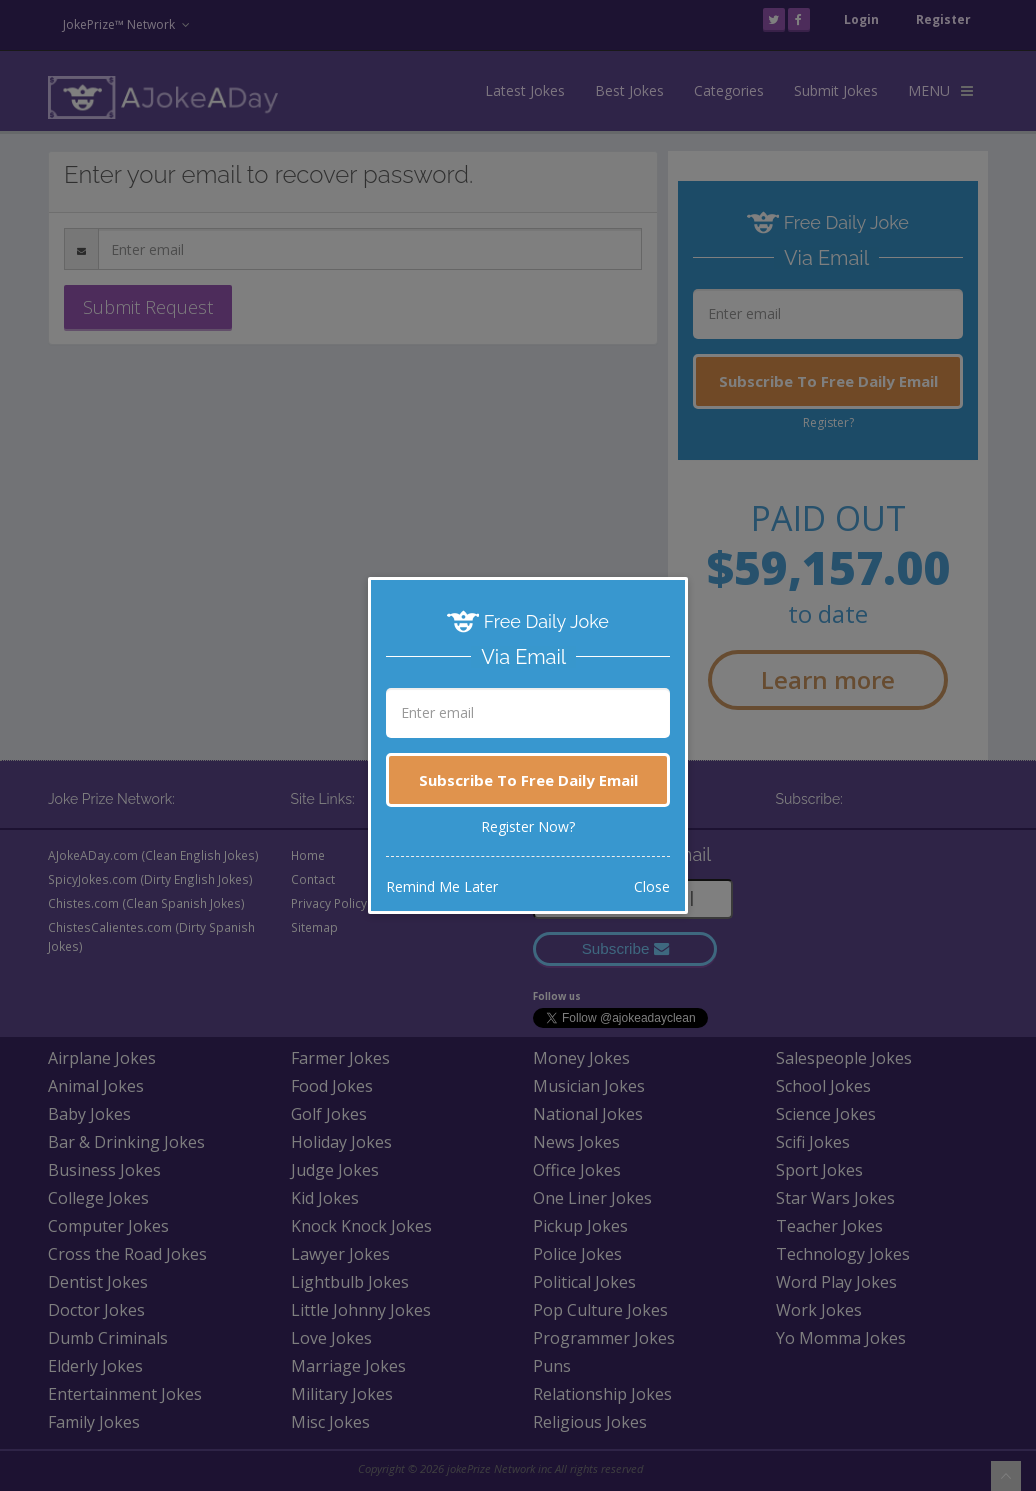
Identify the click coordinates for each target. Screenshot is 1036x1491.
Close (652, 886)
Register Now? (528, 826)
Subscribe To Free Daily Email (528, 780)
